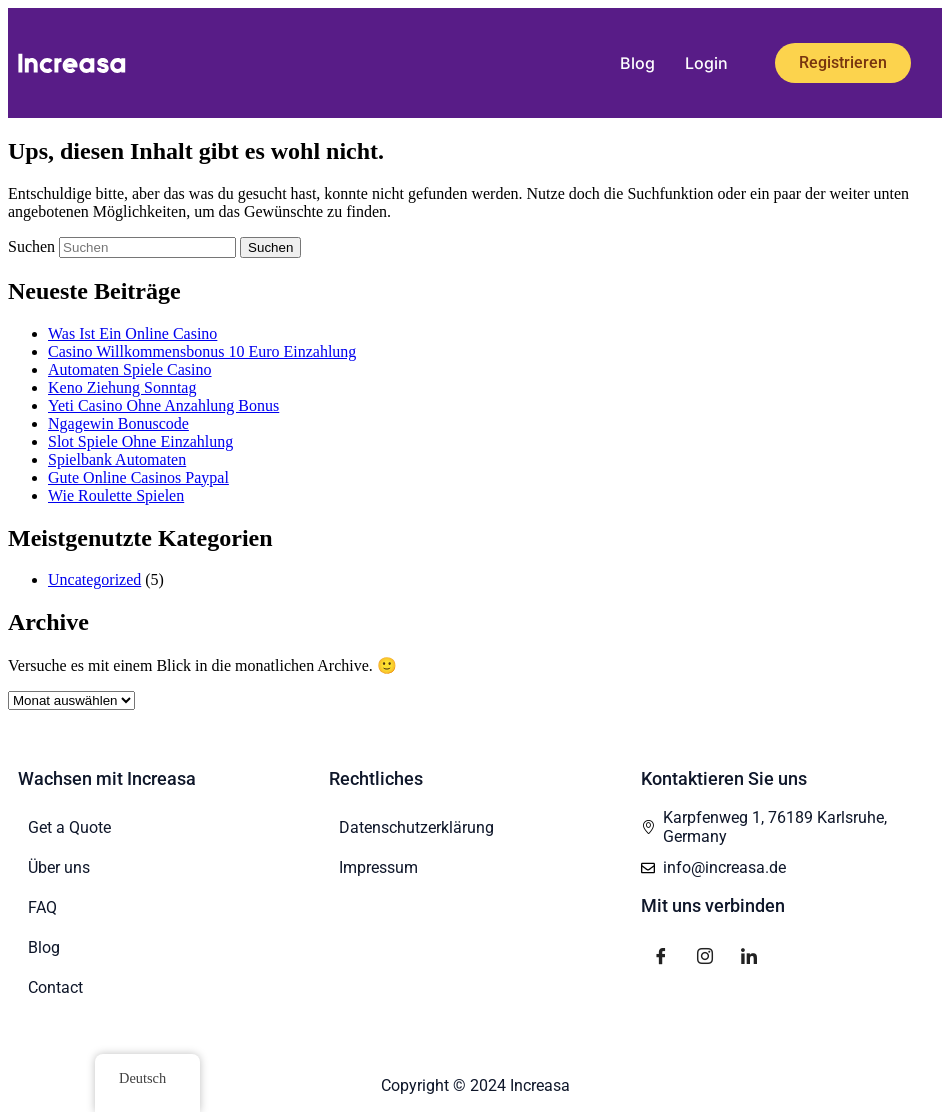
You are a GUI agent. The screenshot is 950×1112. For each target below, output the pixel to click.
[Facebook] (661, 955)
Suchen (31, 246)
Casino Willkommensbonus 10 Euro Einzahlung (202, 351)
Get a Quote (69, 827)
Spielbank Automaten (117, 459)
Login (706, 63)
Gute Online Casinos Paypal (138, 477)
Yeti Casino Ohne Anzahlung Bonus (163, 405)
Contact (55, 987)
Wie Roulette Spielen (116, 495)
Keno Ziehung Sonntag (122, 387)
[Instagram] (705, 955)
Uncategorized (94, 579)
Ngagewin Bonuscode (118, 423)
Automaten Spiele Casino (130, 369)
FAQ (42, 907)
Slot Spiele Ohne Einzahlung (140, 441)
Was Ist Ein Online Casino (132, 333)
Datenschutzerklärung (416, 827)
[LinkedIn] (749, 955)
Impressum (378, 867)
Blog (637, 63)
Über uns (59, 867)
